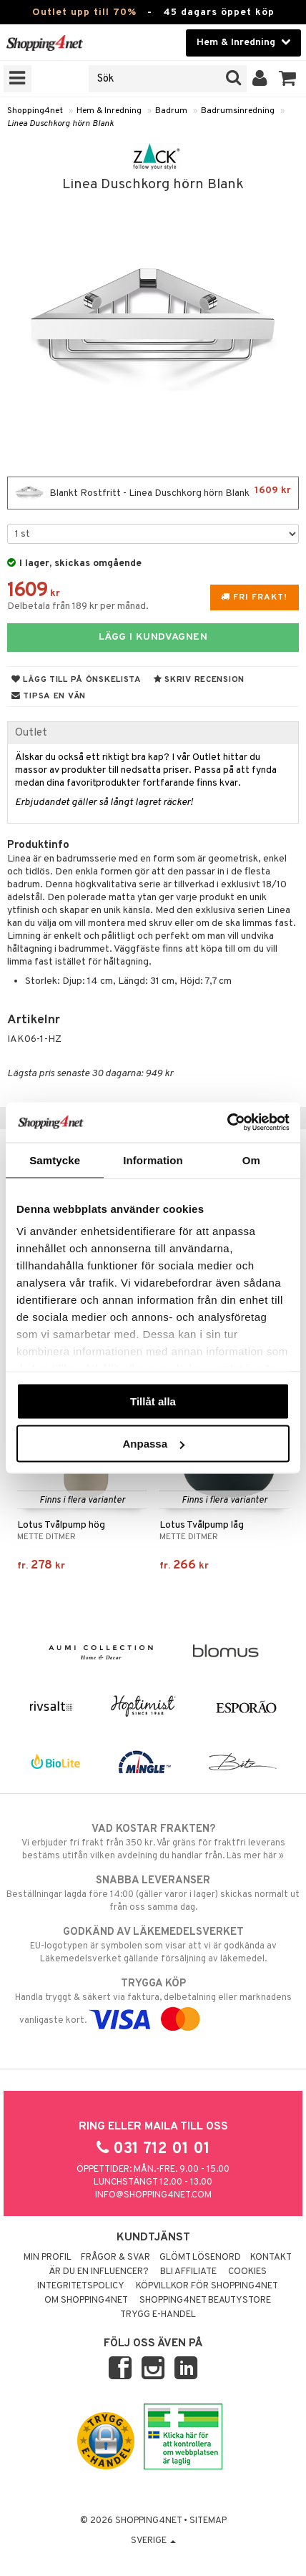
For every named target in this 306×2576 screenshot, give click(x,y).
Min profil (47, 2257)
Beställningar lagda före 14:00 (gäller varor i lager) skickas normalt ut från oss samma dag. (153, 1893)
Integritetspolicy (80, 2286)
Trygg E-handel (158, 2315)
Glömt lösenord (200, 2257)
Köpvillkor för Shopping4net (207, 2286)
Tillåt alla (153, 1401)
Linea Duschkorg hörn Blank (60, 124)
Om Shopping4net (86, 2300)
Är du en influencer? (99, 2272)
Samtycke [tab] (54, 1159)
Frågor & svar (115, 2257)
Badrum (171, 111)
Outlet (31, 733)
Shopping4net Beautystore (205, 2300)
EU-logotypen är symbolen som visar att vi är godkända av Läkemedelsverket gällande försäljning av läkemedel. (153, 1945)
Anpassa (153, 1444)
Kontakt (271, 2257)
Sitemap (208, 2521)
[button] (287, 78)
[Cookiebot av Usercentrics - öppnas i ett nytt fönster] (227, 1122)
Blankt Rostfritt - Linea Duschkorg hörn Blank (153, 493)
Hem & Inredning (109, 111)
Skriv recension (199, 680)
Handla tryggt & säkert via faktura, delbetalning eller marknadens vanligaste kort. (153, 2001)
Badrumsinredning (238, 111)
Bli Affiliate (188, 2272)
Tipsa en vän (48, 696)
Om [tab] (251, 1159)
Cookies (247, 2272)
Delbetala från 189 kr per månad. (78, 606)
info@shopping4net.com (153, 2195)
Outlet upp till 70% (84, 12)
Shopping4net (35, 111)
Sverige (153, 2541)
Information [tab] (153, 1159)
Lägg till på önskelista (76, 680)
